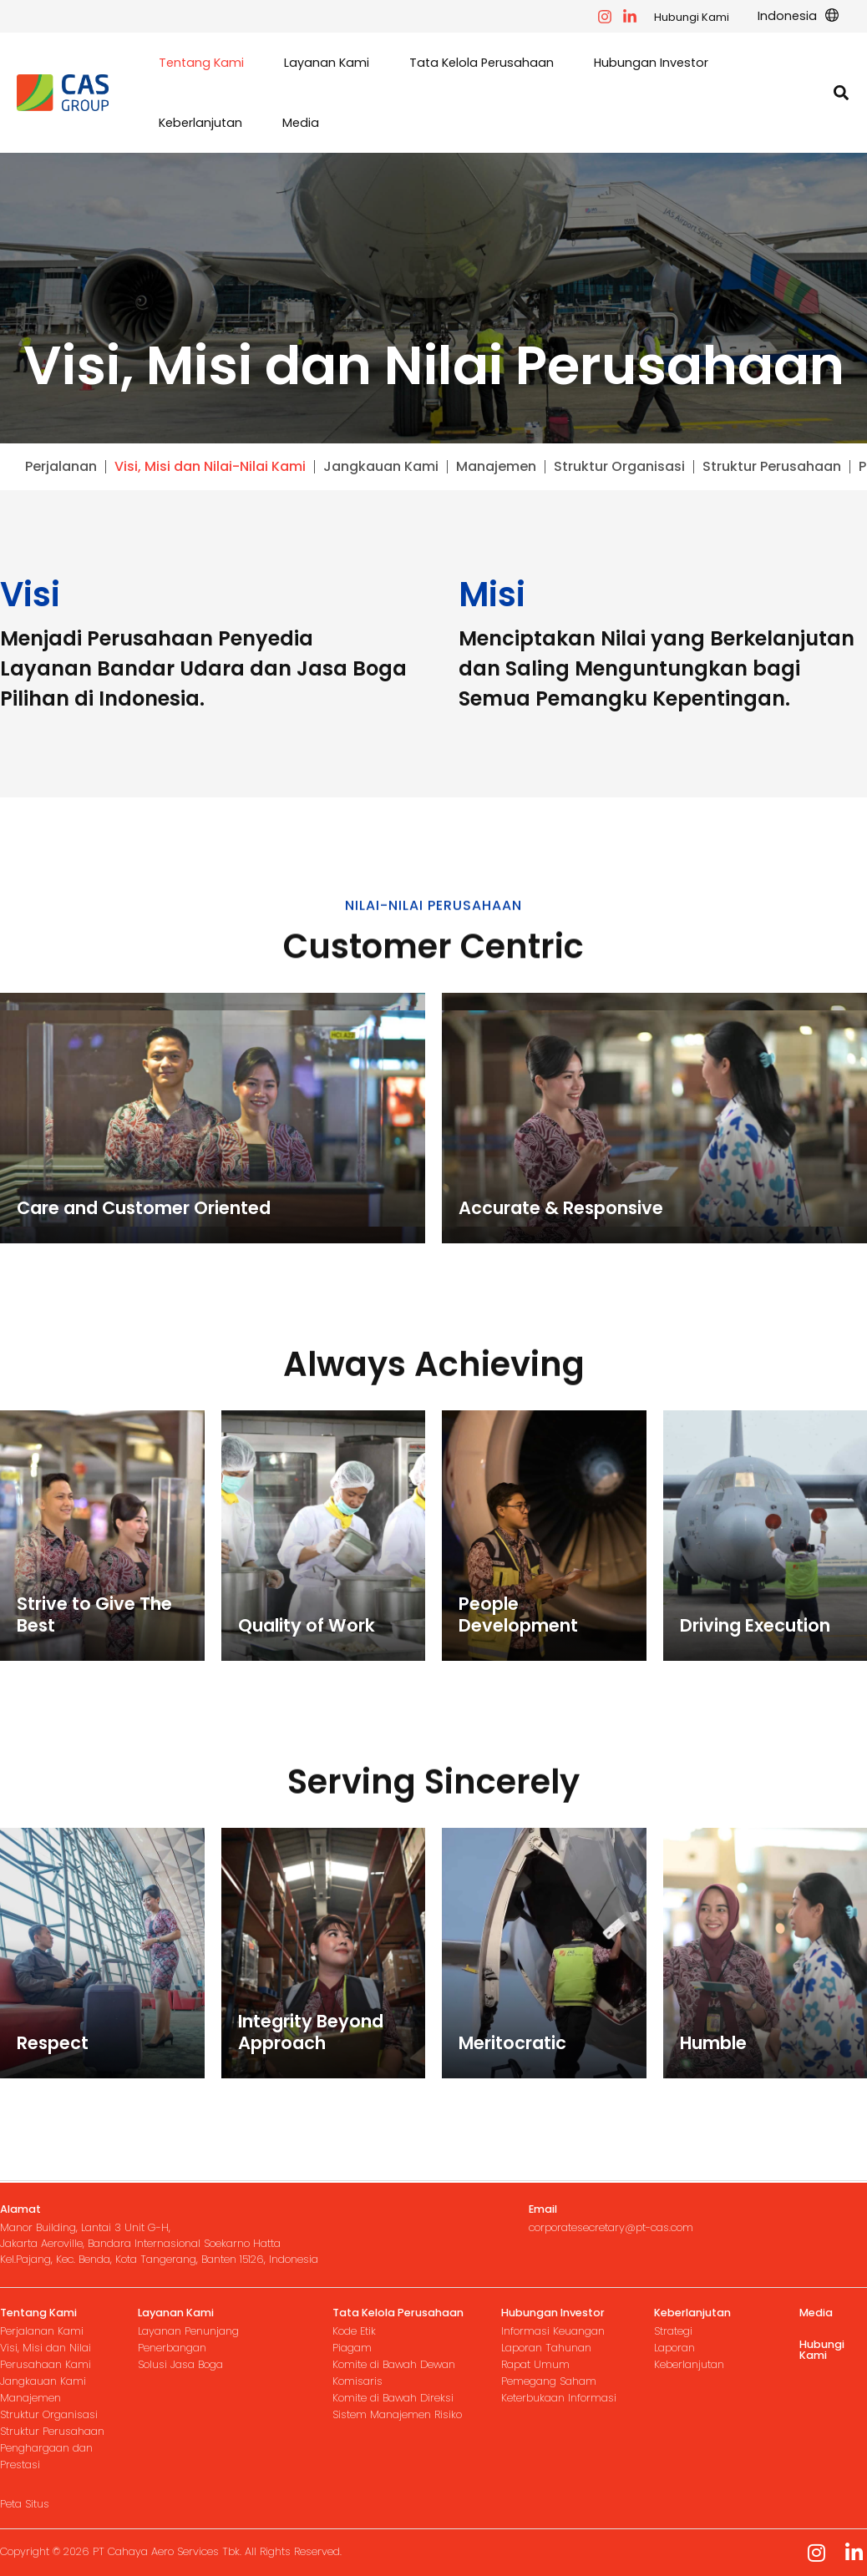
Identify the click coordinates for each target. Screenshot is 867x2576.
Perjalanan (61, 466)
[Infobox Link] (169, 2235)
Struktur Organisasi (619, 466)
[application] (828, 16)
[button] (798, 16)
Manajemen (496, 466)
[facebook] (604, 16)
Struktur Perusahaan (771, 466)
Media (816, 2312)
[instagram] (629, 16)
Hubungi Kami (691, 17)
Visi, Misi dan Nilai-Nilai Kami (210, 466)
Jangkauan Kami (381, 466)
